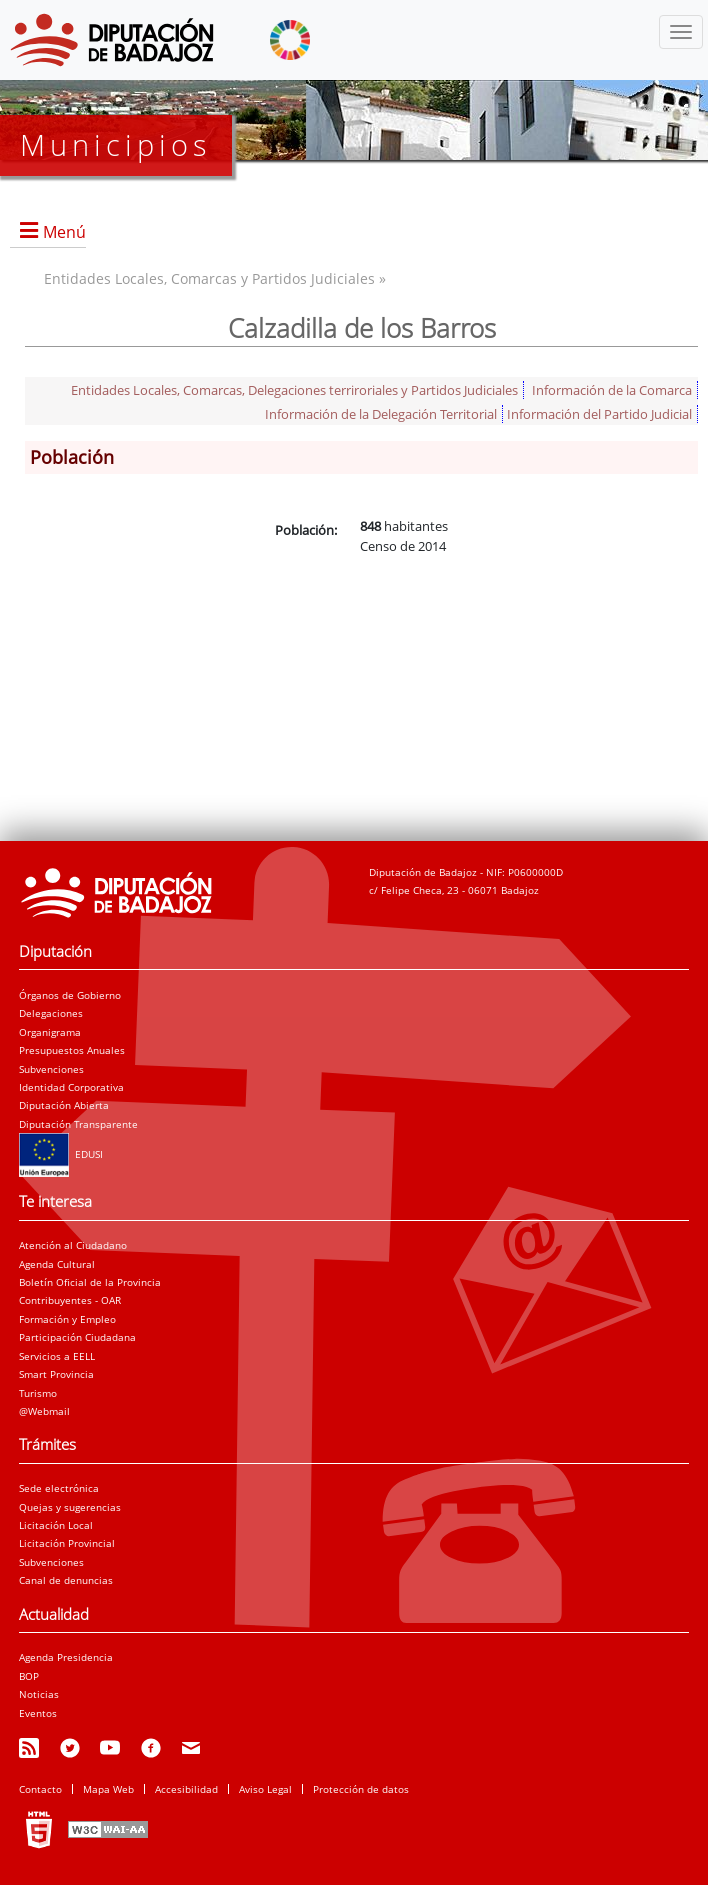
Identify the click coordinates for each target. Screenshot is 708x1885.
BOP (29, 1676)
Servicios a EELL (57, 1356)
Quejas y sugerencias (70, 1507)
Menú (64, 232)
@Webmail (44, 1411)
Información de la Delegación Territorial (381, 414)
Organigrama (50, 1032)
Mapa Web (108, 1789)
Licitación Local (56, 1525)
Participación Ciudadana (77, 1337)
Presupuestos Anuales (72, 1050)
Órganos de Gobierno (70, 995)
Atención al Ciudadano (73, 1245)
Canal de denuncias (66, 1580)
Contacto (40, 1789)
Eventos (38, 1713)
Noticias (39, 1694)
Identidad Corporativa (71, 1087)
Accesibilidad (186, 1789)
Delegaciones (51, 1013)
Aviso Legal (265, 1789)
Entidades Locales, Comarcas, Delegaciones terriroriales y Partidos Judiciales (294, 390)
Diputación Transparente (78, 1124)
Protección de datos (361, 1789)
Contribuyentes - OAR (70, 1300)
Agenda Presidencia (66, 1657)
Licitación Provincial (67, 1543)
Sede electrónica (59, 1488)
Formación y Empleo (67, 1319)
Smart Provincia (56, 1374)
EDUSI (61, 1154)
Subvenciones (51, 1069)
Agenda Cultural (57, 1264)
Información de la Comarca (612, 390)
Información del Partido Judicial (599, 414)
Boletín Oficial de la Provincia (90, 1282)
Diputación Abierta (64, 1105)
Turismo (38, 1393)
